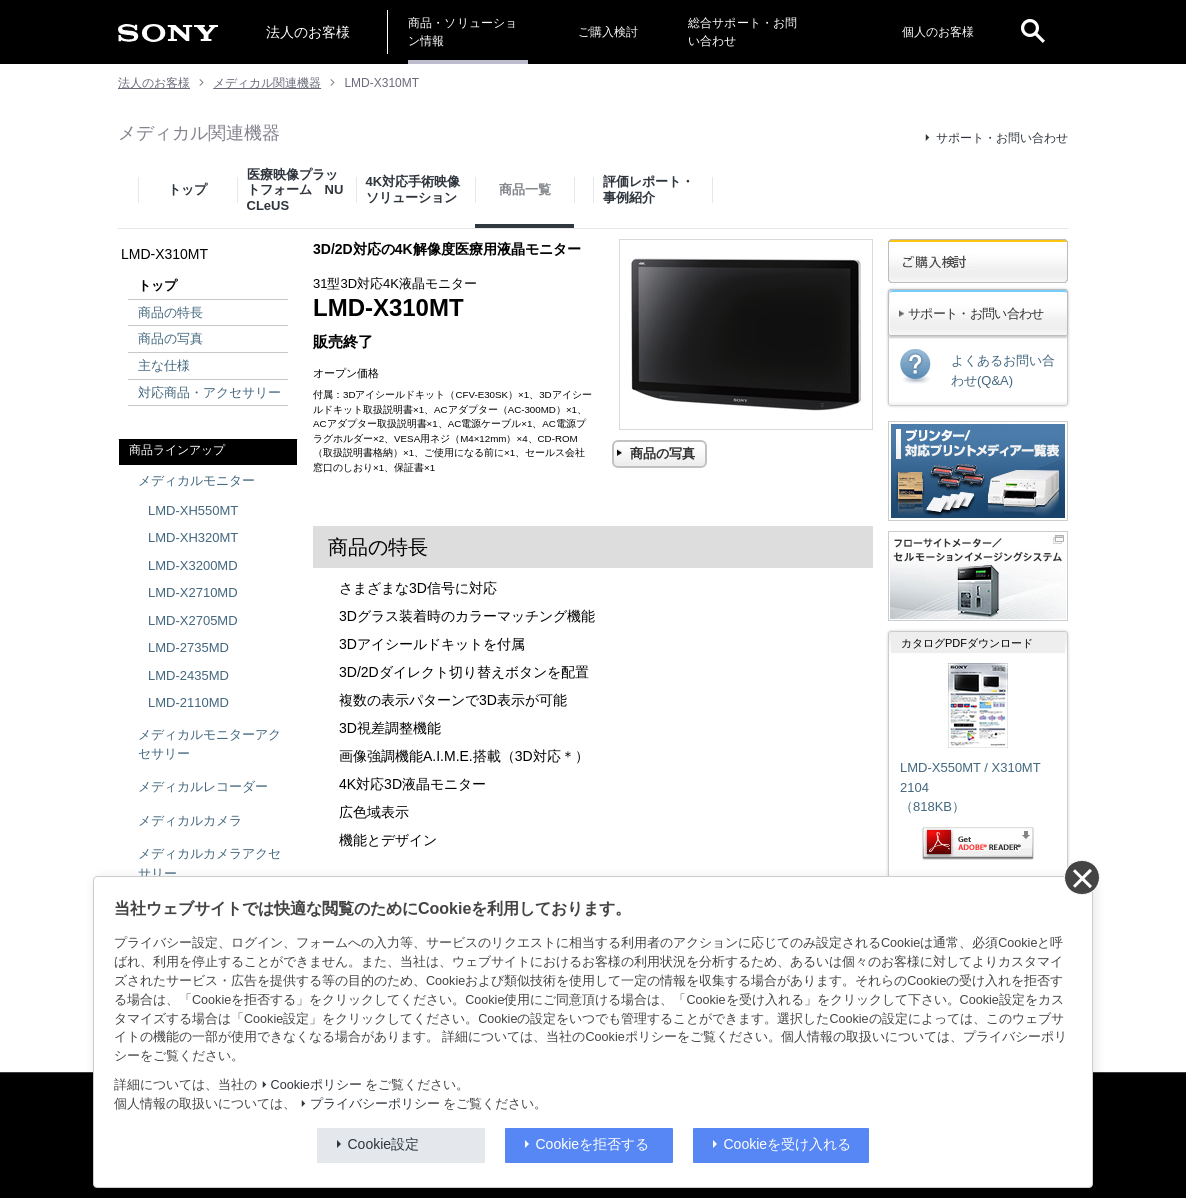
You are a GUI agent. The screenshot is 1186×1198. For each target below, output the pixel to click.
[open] (1033, 32)
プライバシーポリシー (375, 1104)
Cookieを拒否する (593, 1144)
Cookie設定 (384, 1144)
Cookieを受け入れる (788, 1144)
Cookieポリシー (316, 1085)
